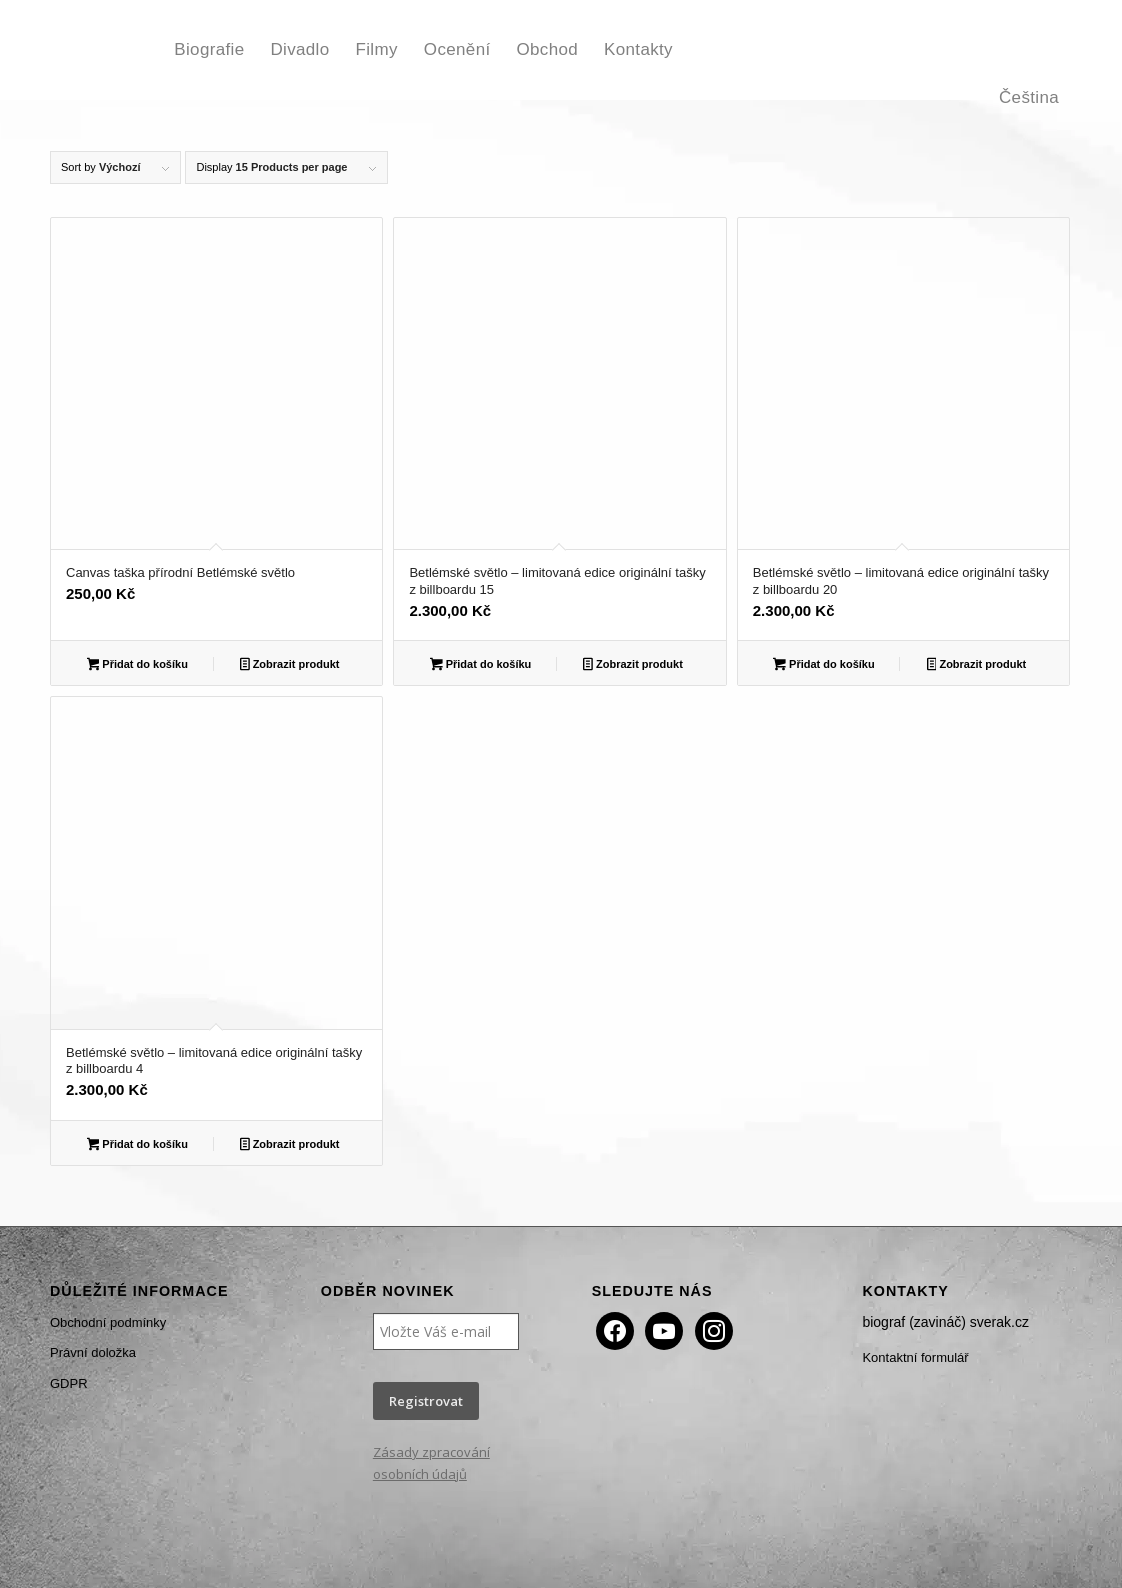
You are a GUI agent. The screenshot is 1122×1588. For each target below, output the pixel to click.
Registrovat (426, 1401)
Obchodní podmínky (108, 1322)
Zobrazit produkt (289, 666)
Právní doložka (93, 1352)
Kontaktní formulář (915, 1357)
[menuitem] (209, 50)
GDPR (69, 1383)
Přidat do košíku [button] (137, 666)
